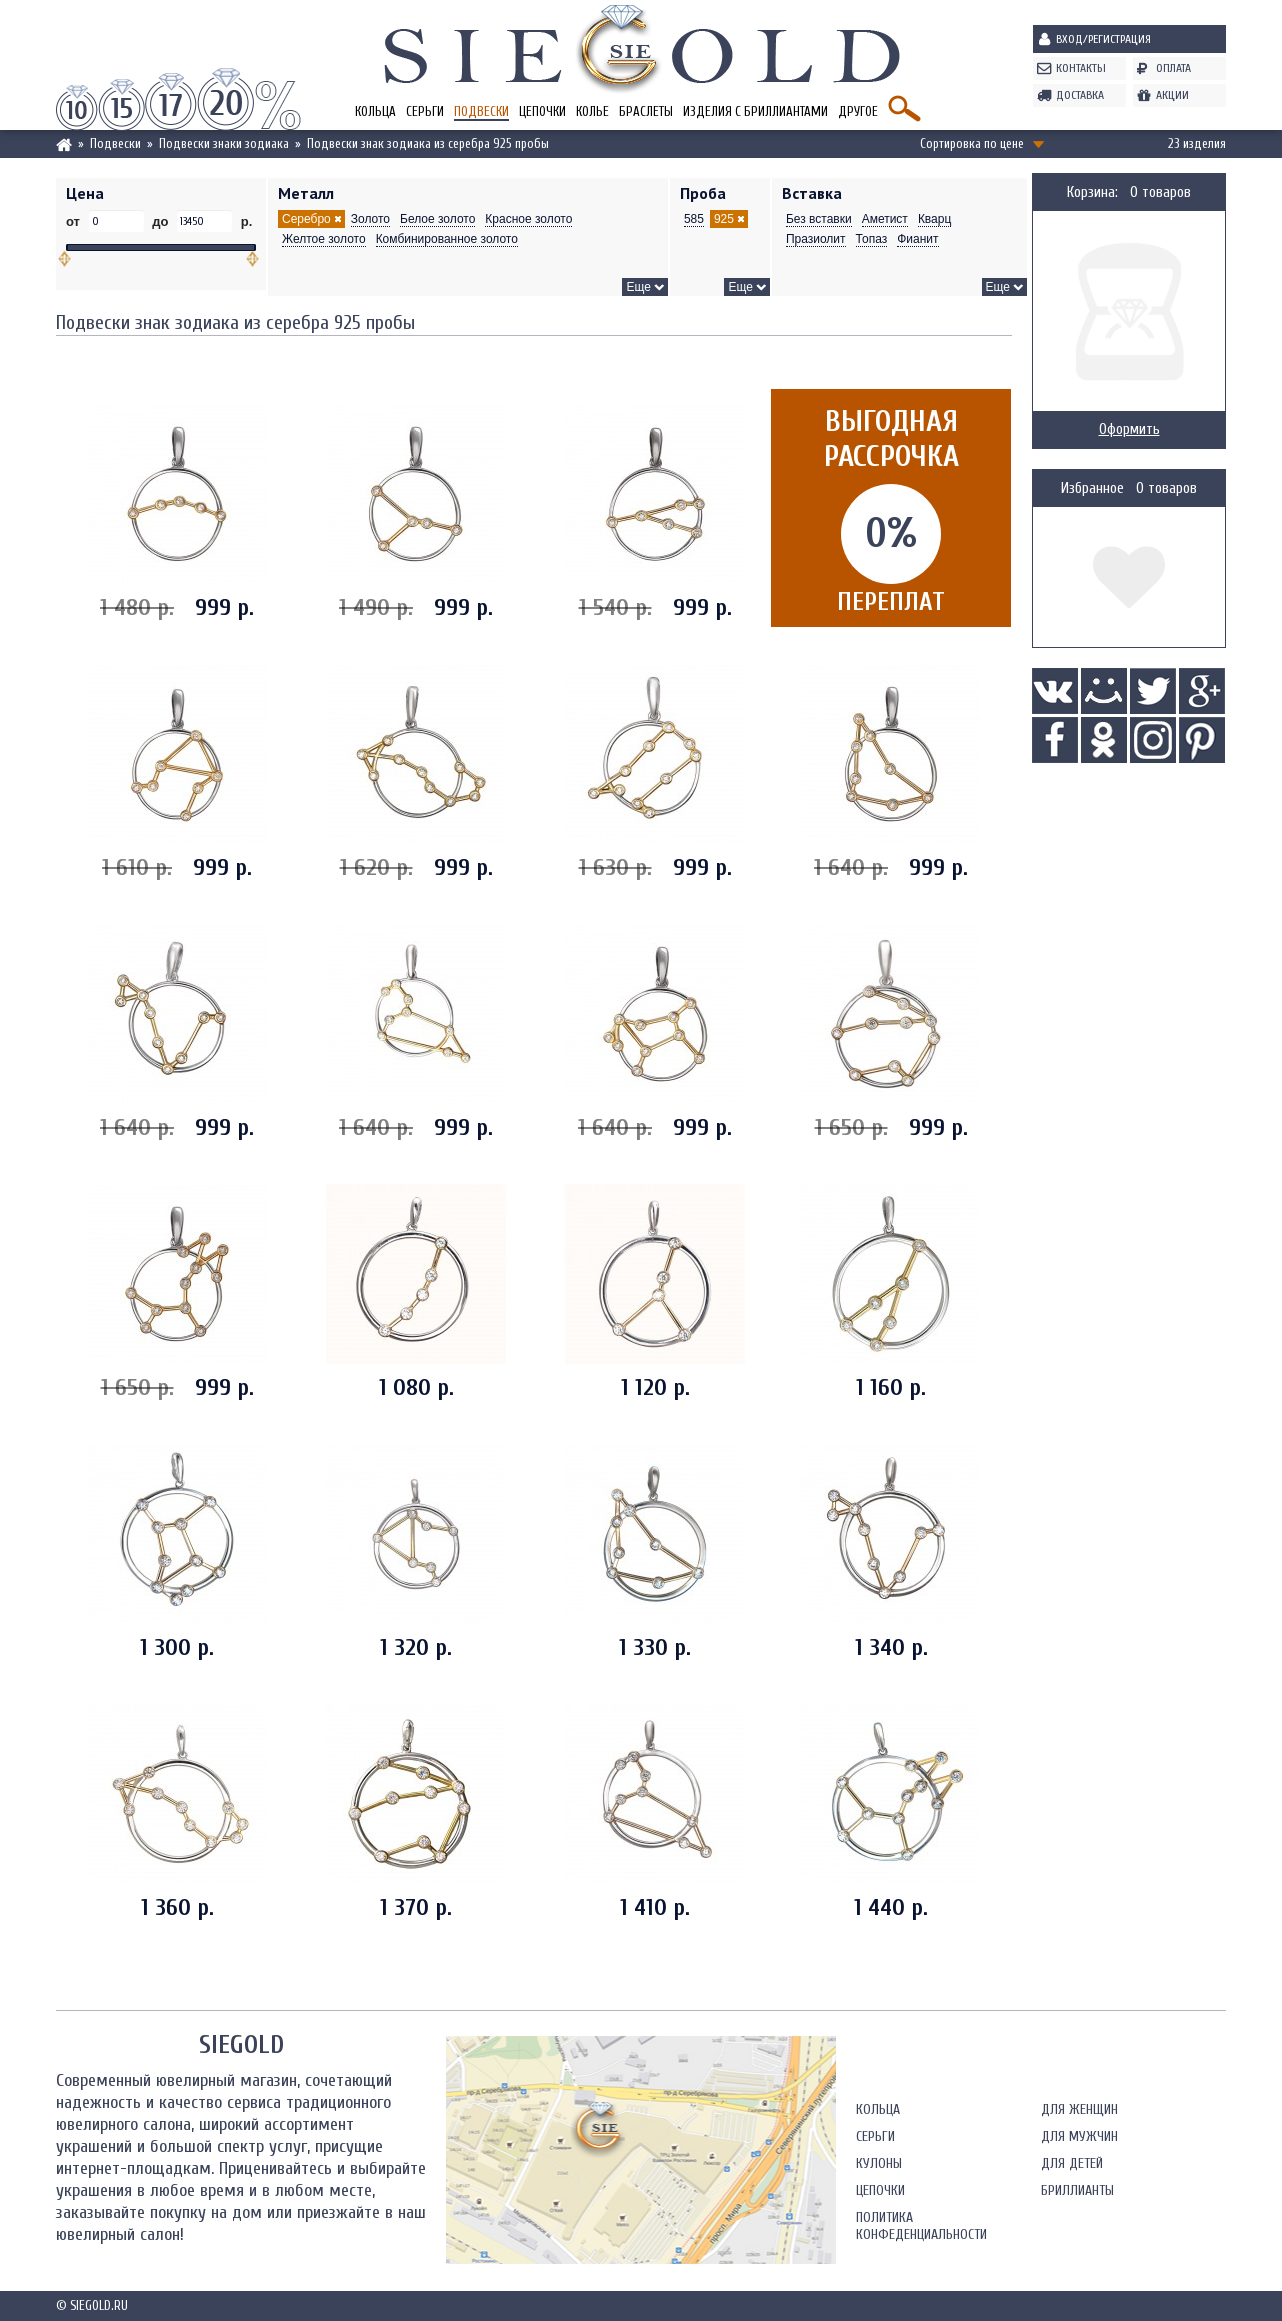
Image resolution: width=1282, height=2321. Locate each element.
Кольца (375, 111)
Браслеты (646, 111)
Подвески (481, 111)
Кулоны (879, 2163)
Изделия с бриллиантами (755, 111)
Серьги (425, 111)
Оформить (1129, 429)
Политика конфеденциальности (921, 2226)
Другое (858, 111)
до (160, 221)
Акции (1172, 95)
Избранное (1092, 488)
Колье (592, 111)
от (75, 221)
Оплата (1173, 68)
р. (244, 221)
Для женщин (1079, 2109)
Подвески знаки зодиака (224, 143)
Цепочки (542, 111)
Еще (638, 287)
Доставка (1080, 95)
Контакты (1081, 68)
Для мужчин (1079, 2136)
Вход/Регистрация (1103, 39)
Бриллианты (1077, 2190)
